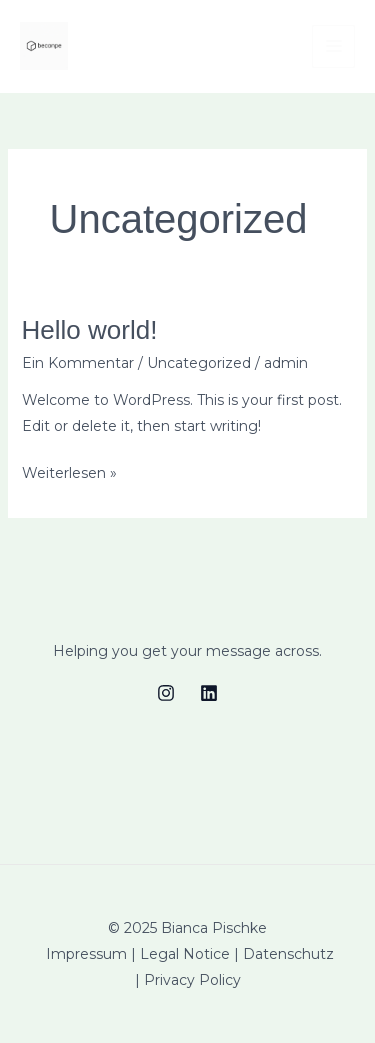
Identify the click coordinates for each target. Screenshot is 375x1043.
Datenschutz (288, 954)
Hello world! (90, 330)
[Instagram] (166, 693)
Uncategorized (199, 363)
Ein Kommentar (78, 363)
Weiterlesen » (69, 473)
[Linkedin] (209, 693)
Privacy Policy (192, 980)
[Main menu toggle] (333, 46)
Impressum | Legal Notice (138, 954)
